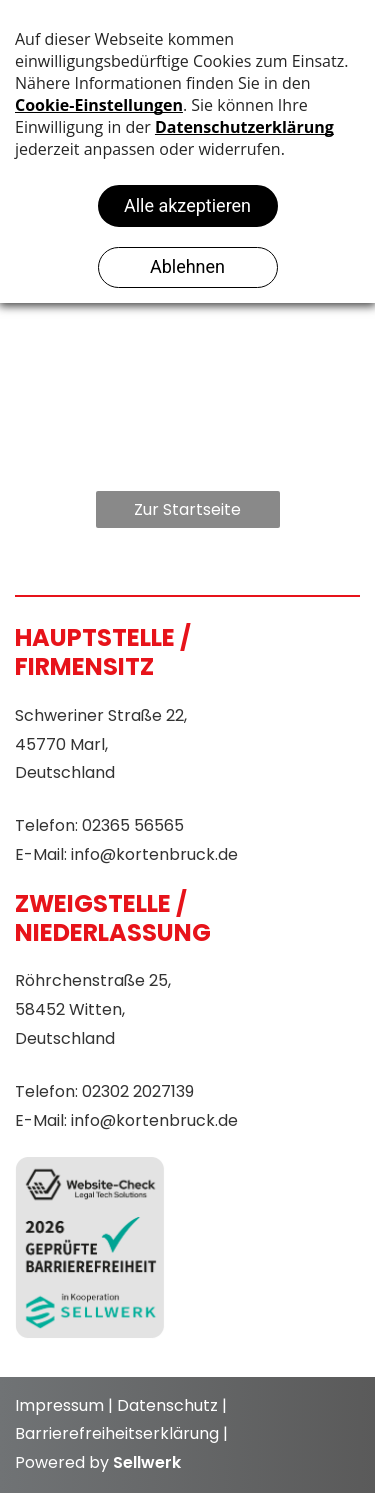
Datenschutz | (172, 1405)
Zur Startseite (187, 509)
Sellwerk (147, 1462)
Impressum (59, 1405)
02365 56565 (133, 825)
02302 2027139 (138, 1091)
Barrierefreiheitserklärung (117, 1433)
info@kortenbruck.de (154, 854)
